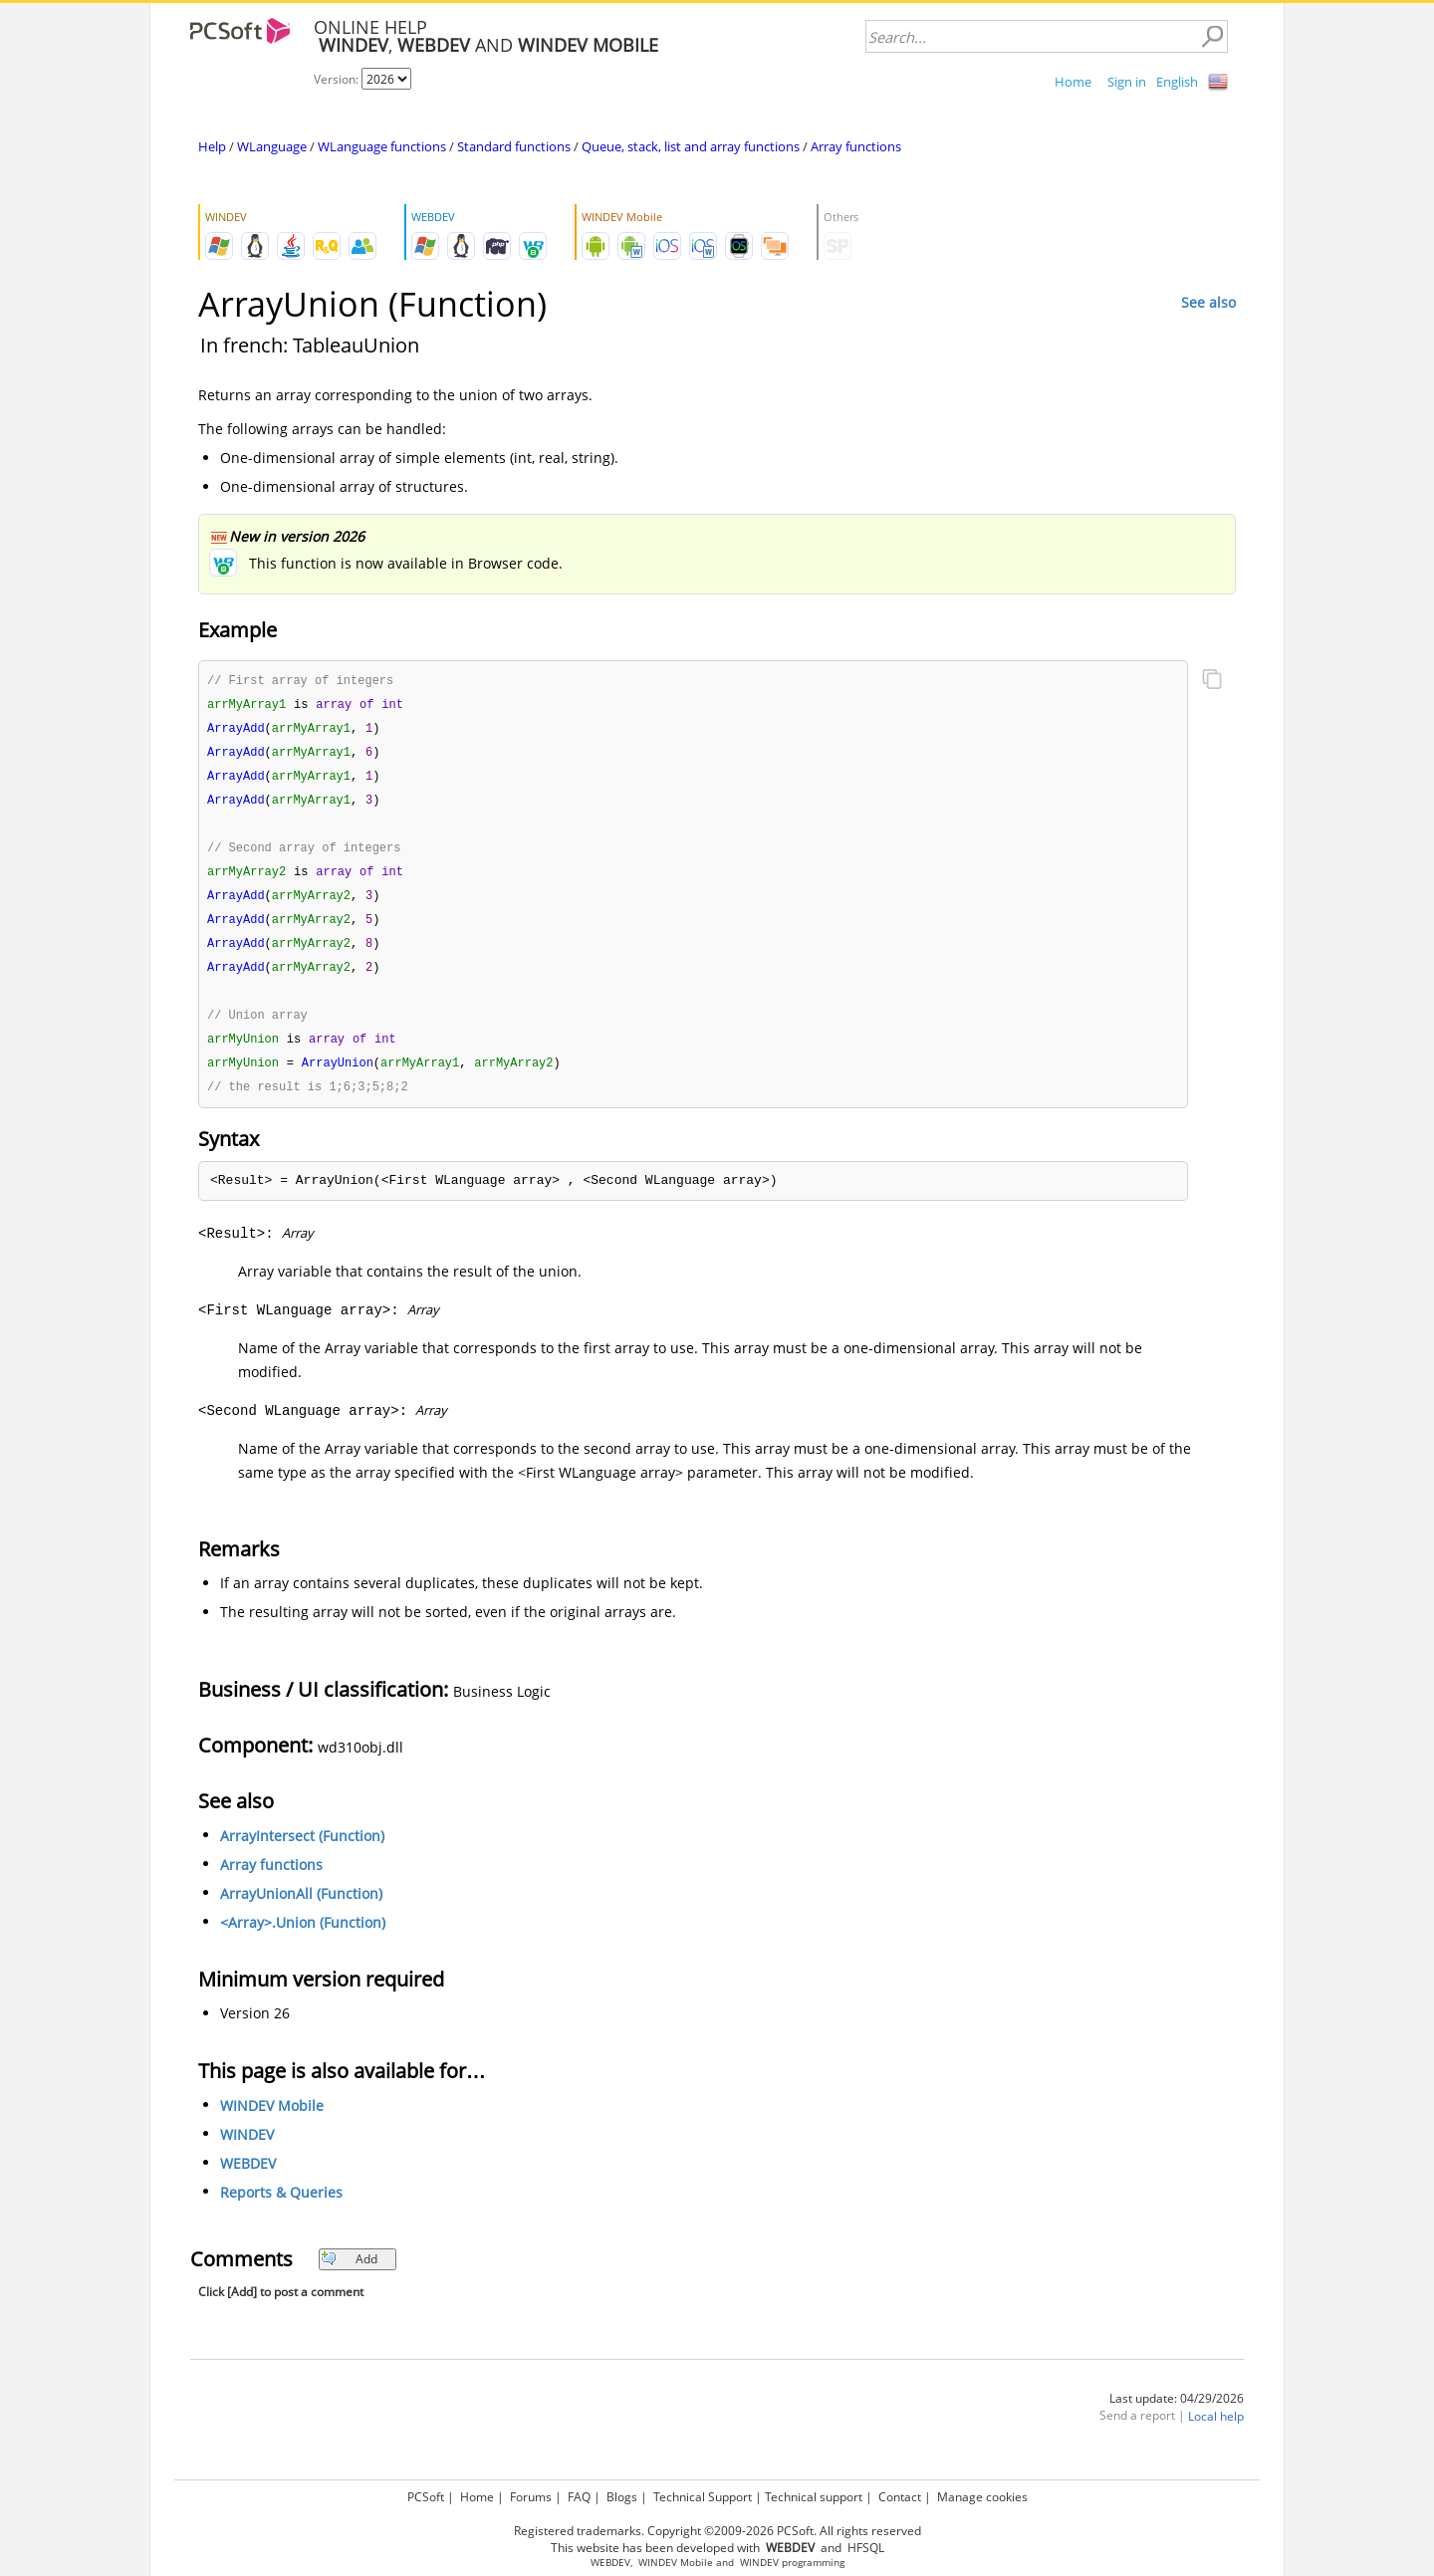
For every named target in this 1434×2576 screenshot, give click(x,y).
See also (1208, 302)
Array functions (856, 146)
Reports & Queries (281, 2208)
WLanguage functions (382, 146)
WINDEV (247, 2150)
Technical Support (702, 2496)
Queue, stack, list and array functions (691, 146)
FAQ (579, 2496)
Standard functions (514, 146)
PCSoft (425, 2496)
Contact (899, 2496)
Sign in (1126, 82)
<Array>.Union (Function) (302, 1938)
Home (1073, 82)
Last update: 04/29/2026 (1176, 2414)
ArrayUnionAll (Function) (301, 1909)
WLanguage (272, 146)
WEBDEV (248, 2179)
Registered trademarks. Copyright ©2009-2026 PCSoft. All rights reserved (717, 2530)
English (1177, 82)
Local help (1216, 2432)
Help (212, 146)
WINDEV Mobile (272, 2121)
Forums (531, 2496)
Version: (337, 79)
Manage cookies (982, 2496)
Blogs (621, 2496)
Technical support (813, 2496)
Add (349, 2274)
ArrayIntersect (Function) (302, 1851)
